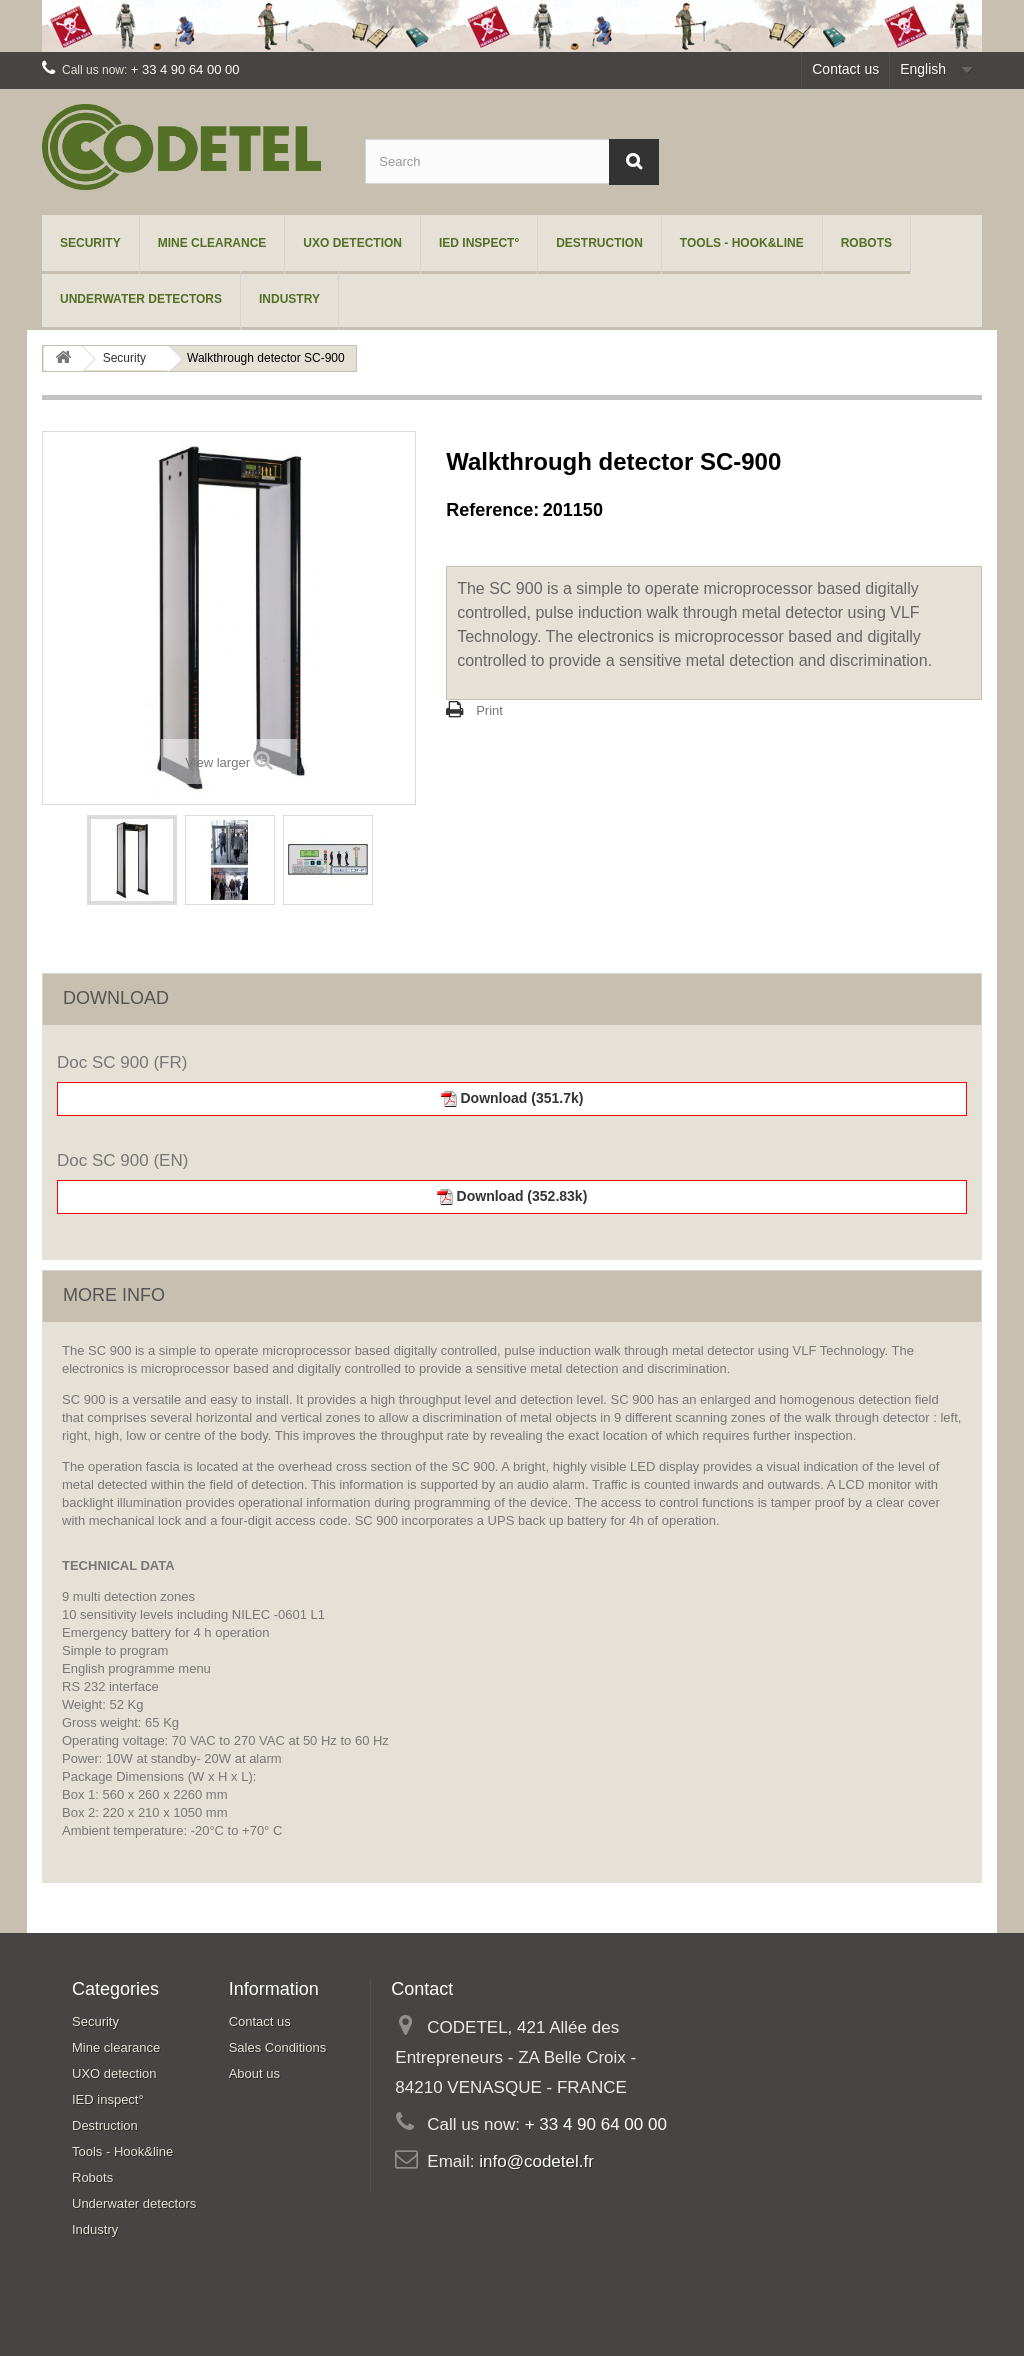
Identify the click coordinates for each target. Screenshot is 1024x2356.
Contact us (845, 69)
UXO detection (352, 243)
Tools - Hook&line (742, 243)
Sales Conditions (278, 2047)
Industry (289, 299)
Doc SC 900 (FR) (122, 1062)
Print (489, 710)
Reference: (492, 510)
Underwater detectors (141, 299)
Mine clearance (212, 243)
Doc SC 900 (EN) (122, 1160)
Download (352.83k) (512, 1196)
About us (254, 2073)
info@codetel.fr (536, 2161)
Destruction (599, 243)
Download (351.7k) (512, 1098)
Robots (866, 243)
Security (90, 243)
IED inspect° (479, 243)
